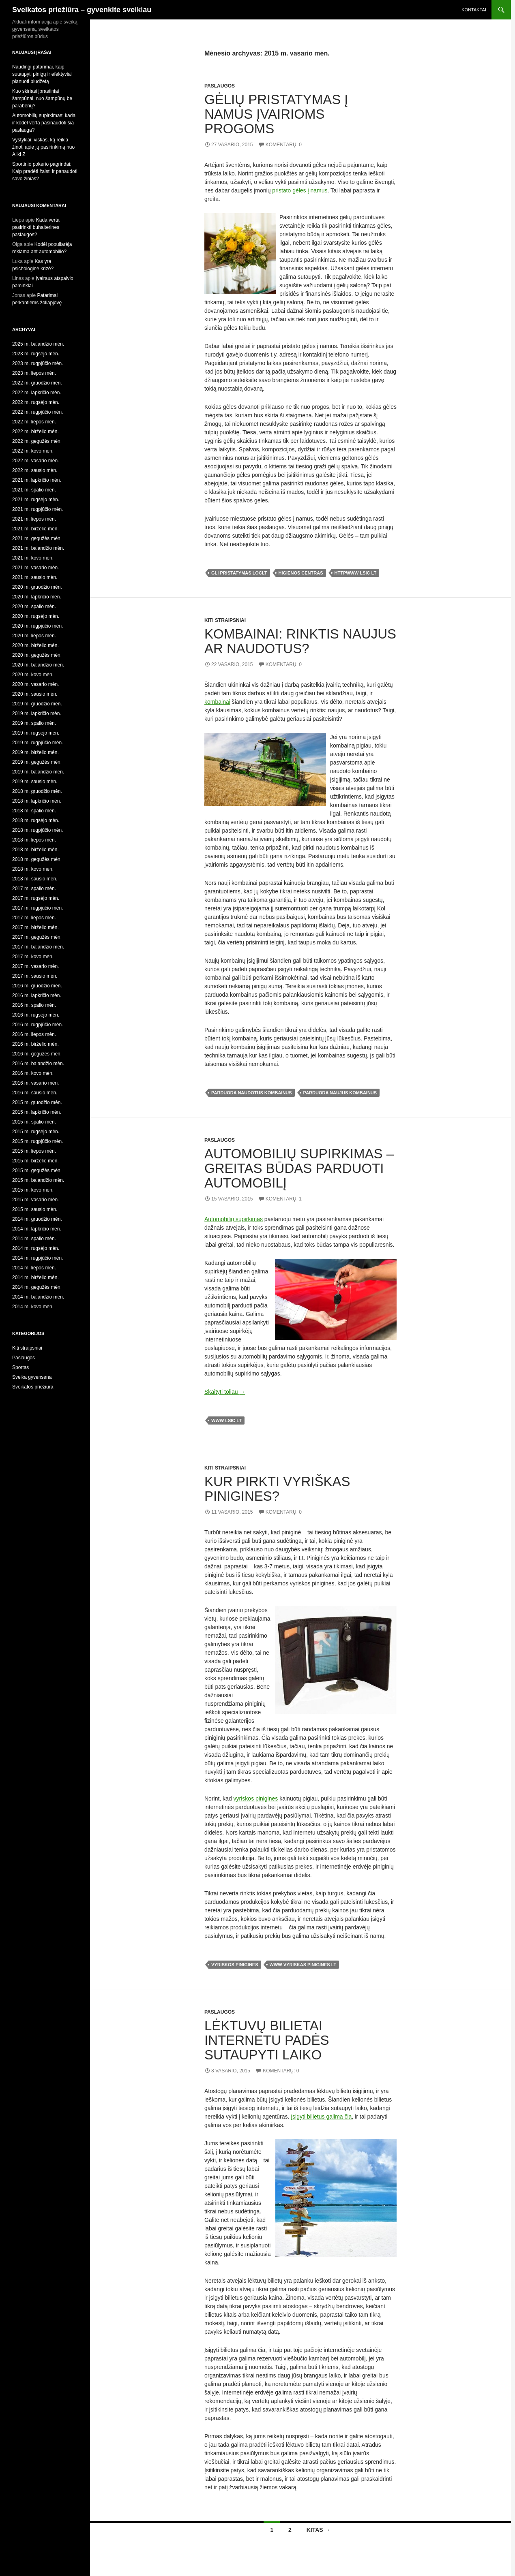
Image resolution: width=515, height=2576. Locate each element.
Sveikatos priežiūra (32, 1387)
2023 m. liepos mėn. (34, 373)
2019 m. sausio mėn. (34, 781)
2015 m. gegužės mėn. (37, 1170)
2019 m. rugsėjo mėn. (35, 733)
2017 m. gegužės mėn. (37, 937)
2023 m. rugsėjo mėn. (35, 354)
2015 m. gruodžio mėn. (37, 1102)
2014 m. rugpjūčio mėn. (37, 1258)
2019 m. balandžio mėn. (38, 772)
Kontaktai (473, 9)
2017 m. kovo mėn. (33, 956)
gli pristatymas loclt (239, 572)
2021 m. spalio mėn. (34, 490)
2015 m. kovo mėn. (33, 1190)
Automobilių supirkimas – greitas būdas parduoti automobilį (299, 1168)
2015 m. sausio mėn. (34, 1209)
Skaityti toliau (224, 1391)
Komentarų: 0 (284, 144)
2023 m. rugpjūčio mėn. (37, 363)
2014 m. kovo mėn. (33, 1306)
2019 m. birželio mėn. (35, 752)
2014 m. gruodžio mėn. (37, 1219)
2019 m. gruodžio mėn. (37, 704)
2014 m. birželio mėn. (35, 1277)
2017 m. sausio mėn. (34, 976)
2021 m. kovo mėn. (33, 558)
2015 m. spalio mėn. (34, 1122)
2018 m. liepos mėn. (34, 840)
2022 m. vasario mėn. (35, 461)
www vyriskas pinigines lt (303, 1964)
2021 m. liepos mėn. (34, 519)
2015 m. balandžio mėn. (38, 1180)
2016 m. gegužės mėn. (37, 1054)
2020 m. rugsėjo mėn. (35, 616)
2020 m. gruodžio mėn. (37, 587)
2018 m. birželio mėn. (35, 849)
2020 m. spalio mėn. (34, 606)
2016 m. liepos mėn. (34, 1034)
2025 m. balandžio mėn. (38, 344)
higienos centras (301, 572)
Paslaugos (219, 86)
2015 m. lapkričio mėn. (36, 1112)
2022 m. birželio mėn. (35, 431)
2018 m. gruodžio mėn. (37, 791)
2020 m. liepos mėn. (34, 636)
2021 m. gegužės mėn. (37, 538)
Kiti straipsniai (225, 620)
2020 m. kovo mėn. (33, 674)
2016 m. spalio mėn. (34, 1005)
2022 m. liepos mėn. (34, 422)
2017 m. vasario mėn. (35, 966)
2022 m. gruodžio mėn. (37, 383)
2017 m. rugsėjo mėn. (35, 898)
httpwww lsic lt (356, 572)
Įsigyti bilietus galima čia (321, 2116)
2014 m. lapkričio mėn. (36, 1229)
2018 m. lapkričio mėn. (36, 801)
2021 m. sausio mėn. (34, 577)
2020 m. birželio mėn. (35, 645)
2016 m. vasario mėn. (35, 1083)
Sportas (20, 1367)
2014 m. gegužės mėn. (37, 1287)
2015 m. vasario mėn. (35, 1200)
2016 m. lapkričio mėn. (36, 995)
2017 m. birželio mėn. (35, 927)
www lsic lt (226, 1420)
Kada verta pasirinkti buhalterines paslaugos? (36, 227)
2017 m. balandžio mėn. (38, 947)
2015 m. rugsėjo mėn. (35, 1131)
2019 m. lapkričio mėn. (36, 713)
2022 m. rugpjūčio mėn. (37, 412)
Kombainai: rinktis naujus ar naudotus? (300, 641)
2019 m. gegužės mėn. (37, 762)
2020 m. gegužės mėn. (37, 655)
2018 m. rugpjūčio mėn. (37, 830)
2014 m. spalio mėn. (34, 1238)
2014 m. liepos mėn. (34, 1268)
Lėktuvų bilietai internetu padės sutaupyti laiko (266, 2040)
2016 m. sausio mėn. (34, 1093)
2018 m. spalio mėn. (34, 811)
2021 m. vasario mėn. (35, 567)
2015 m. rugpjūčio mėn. (37, 1141)
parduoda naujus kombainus (340, 1092)
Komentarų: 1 (284, 1199)
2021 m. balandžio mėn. (38, 548)
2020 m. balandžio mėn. (38, 665)
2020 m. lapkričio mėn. (36, 597)
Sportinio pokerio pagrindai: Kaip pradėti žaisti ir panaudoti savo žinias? (44, 171)
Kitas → (318, 2530)
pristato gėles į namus (299, 190)
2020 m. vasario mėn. (35, 684)
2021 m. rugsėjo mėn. (35, 499)
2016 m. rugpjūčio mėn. (37, 1024)
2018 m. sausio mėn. (34, 879)
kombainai (217, 701)
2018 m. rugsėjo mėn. (35, 820)
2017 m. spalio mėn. (34, 888)
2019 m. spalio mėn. (34, 723)
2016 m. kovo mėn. (33, 1073)
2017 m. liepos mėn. (34, 918)
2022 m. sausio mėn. (34, 470)
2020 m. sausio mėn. (34, 694)
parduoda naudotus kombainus (251, 1092)
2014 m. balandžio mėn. (38, 1297)
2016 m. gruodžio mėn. (37, 986)
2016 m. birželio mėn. (35, 1044)
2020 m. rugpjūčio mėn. (37, 626)
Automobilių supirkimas (233, 1219)
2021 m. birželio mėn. (35, 529)
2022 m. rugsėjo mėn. (35, 402)
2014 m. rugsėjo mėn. (35, 1248)
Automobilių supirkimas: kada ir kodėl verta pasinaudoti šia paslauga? (43, 123)
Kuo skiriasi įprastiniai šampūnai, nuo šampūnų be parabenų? (42, 98)
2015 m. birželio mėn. (35, 1161)
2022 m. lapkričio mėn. (36, 392)
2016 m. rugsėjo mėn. (35, 1015)
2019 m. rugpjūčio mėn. (37, 742)
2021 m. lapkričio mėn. (36, 480)
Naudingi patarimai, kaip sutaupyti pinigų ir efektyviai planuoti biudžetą (42, 74)
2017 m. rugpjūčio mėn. (37, 908)
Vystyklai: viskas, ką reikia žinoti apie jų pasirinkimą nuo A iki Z (43, 147)
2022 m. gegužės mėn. (37, 441)
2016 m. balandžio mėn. (38, 1063)
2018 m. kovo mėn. (33, 869)
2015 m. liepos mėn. (34, 1151)
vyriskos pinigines (256, 1798)
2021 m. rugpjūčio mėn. (37, 509)
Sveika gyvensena (32, 1377)
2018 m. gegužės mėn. (37, 859)
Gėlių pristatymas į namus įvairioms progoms (276, 114)
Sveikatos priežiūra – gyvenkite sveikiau (81, 10)
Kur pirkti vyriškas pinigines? (277, 1489)
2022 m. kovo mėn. (33, 451)
